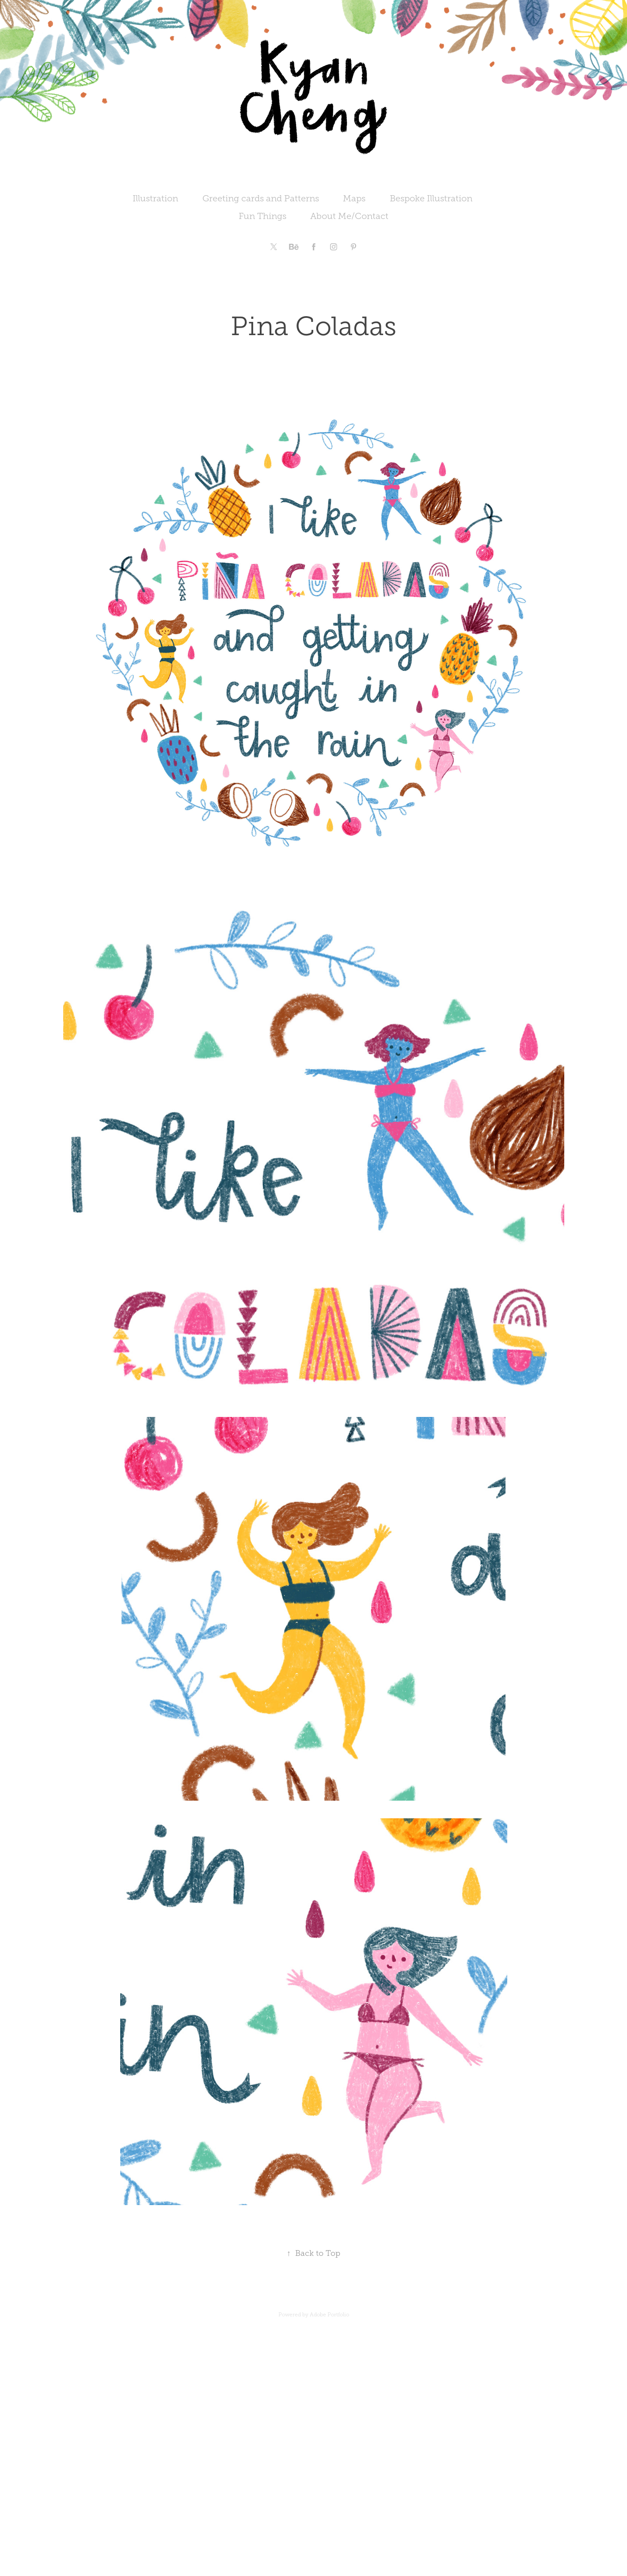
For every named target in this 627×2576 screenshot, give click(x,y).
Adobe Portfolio (329, 2315)
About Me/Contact (349, 216)
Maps (354, 198)
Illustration (155, 198)
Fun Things (262, 216)
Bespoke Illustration (431, 198)
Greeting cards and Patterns (260, 198)
